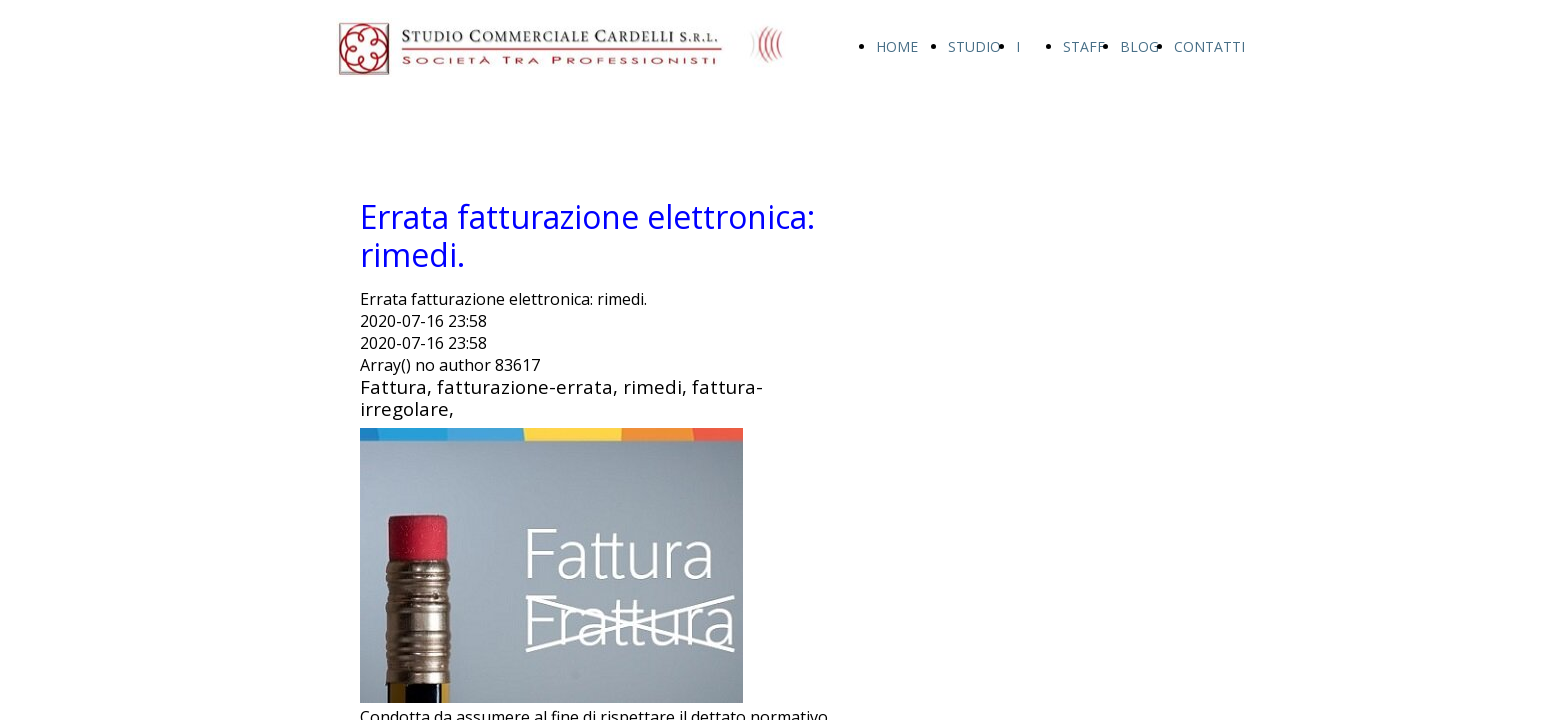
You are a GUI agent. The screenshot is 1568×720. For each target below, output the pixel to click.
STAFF (1084, 46)
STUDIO (974, 46)
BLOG (1139, 46)
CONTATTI (1209, 46)
